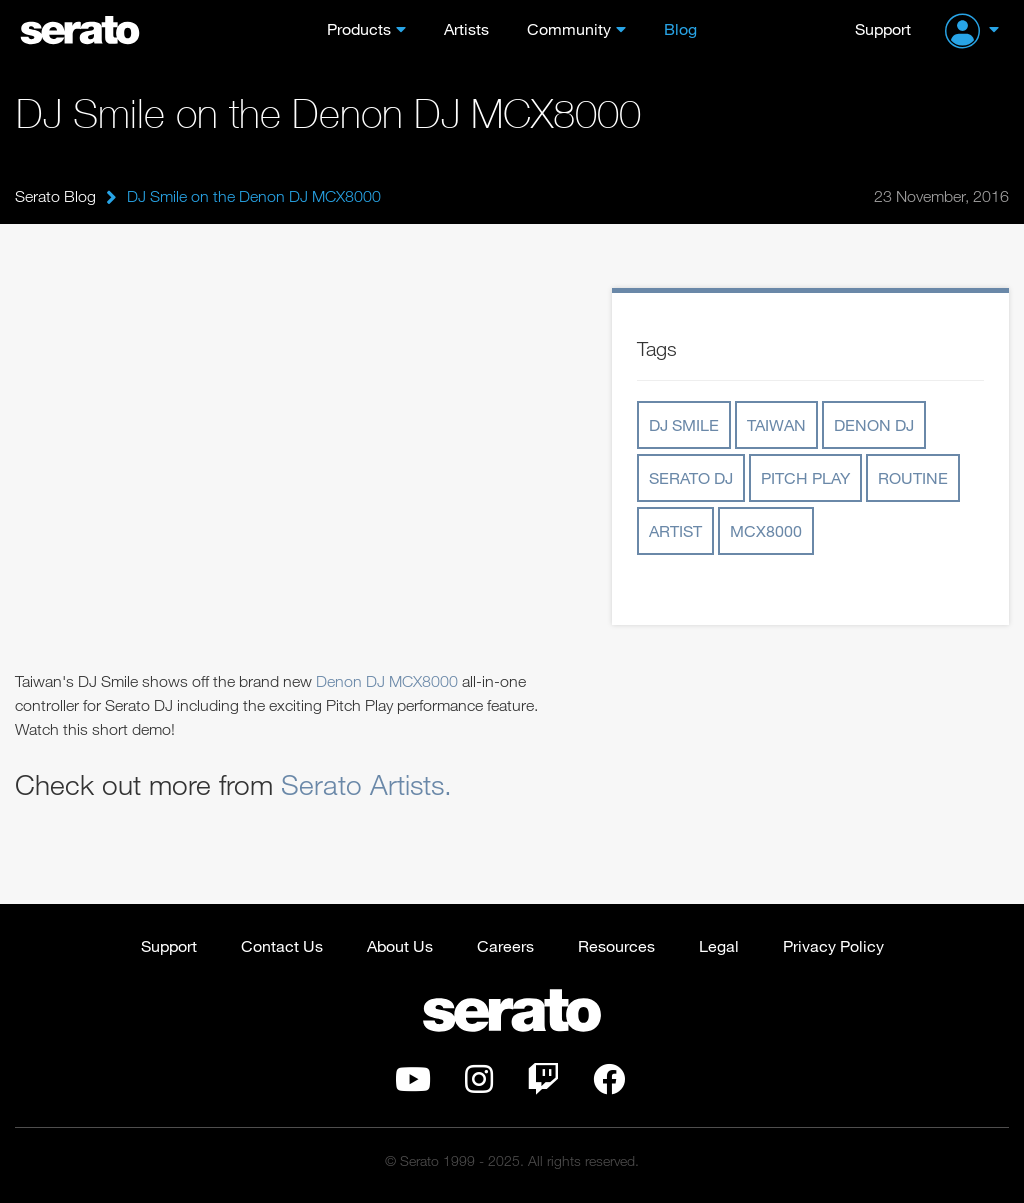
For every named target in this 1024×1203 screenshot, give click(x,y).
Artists (466, 28)
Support (883, 28)
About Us (400, 945)
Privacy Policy (833, 945)
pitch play (805, 477)
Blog (680, 28)
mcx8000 (766, 530)
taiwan (776, 424)
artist (675, 530)
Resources (616, 945)
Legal (719, 945)
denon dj (874, 424)
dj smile (684, 424)
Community (569, 28)
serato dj (691, 477)
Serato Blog (55, 196)
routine (913, 477)
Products (359, 28)
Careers (505, 945)
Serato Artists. (366, 784)
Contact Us (282, 945)
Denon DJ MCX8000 (389, 681)
